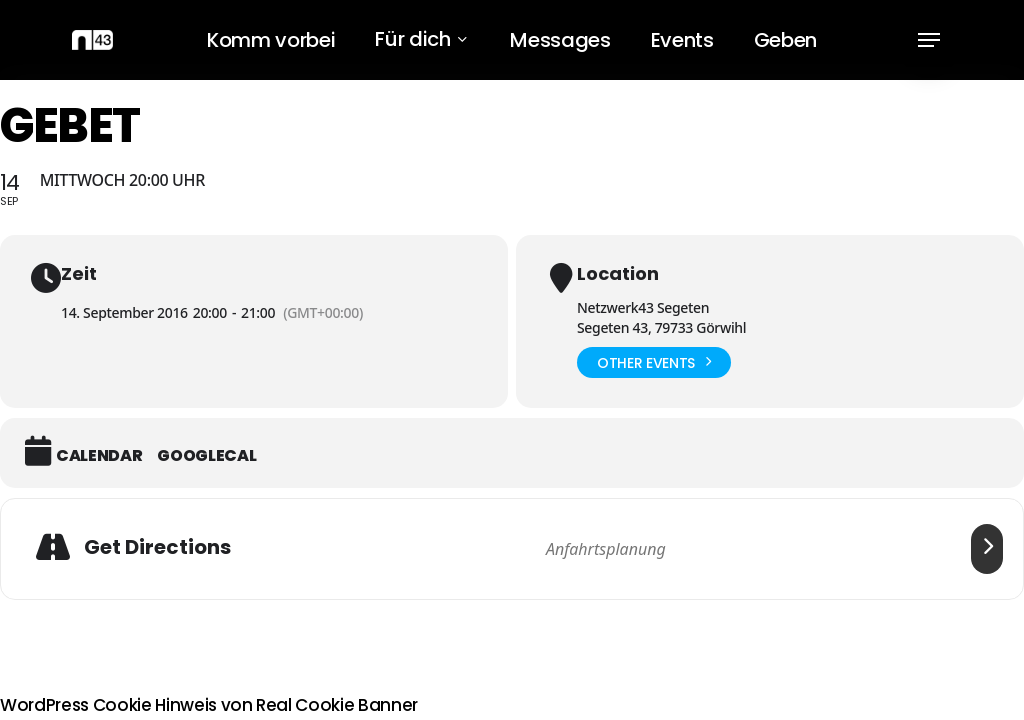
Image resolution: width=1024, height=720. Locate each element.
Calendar (99, 456)
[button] (929, 40)
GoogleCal (206, 456)
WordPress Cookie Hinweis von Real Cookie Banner (209, 705)
